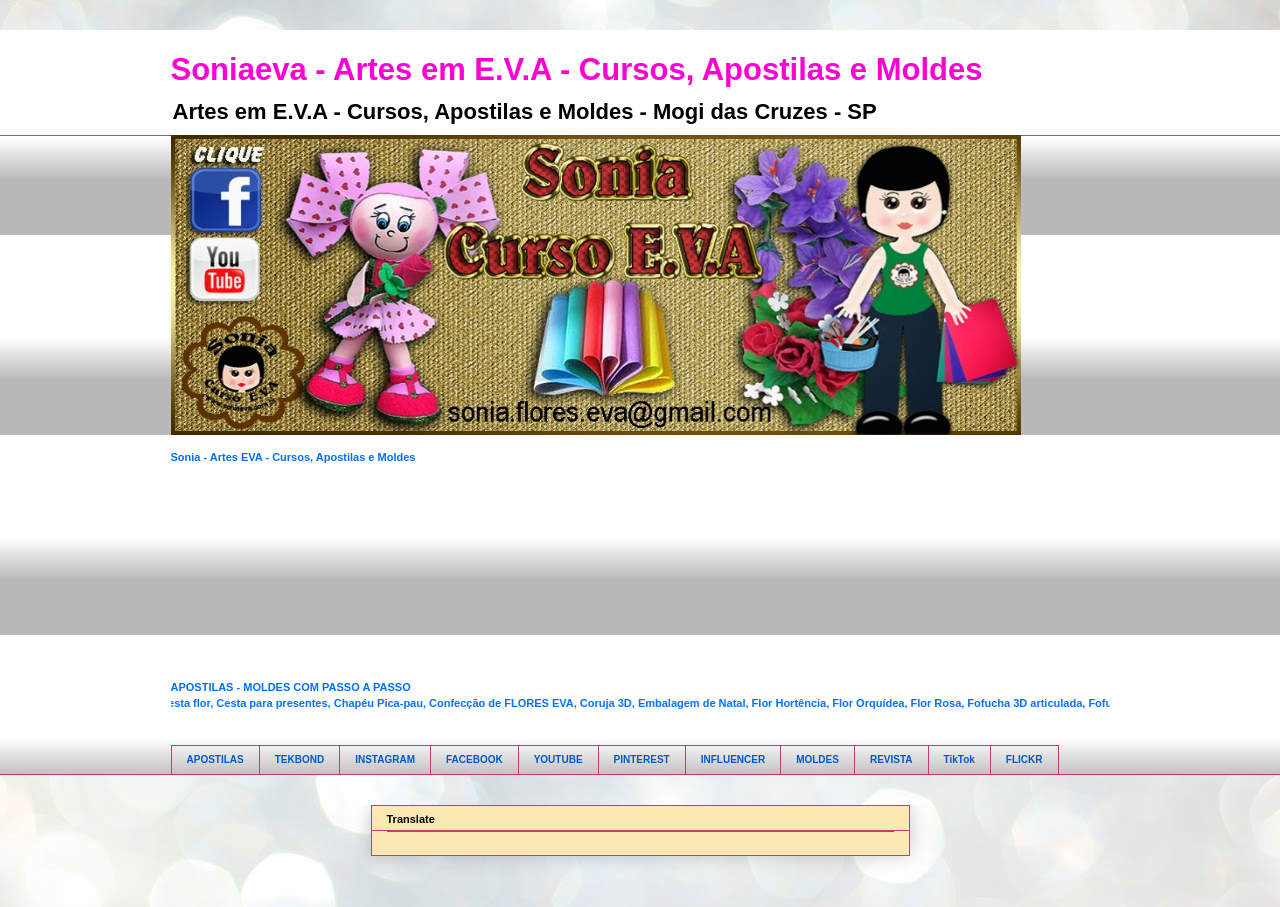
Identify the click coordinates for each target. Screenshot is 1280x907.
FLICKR (1024, 759)
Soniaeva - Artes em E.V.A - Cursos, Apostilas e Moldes (577, 69)
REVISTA (891, 759)
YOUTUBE (558, 759)
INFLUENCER (733, 759)
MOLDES (817, 759)
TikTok (959, 759)
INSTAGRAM (385, 759)
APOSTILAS (215, 759)
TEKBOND (299, 759)
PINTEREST (642, 759)
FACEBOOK (474, 759)
